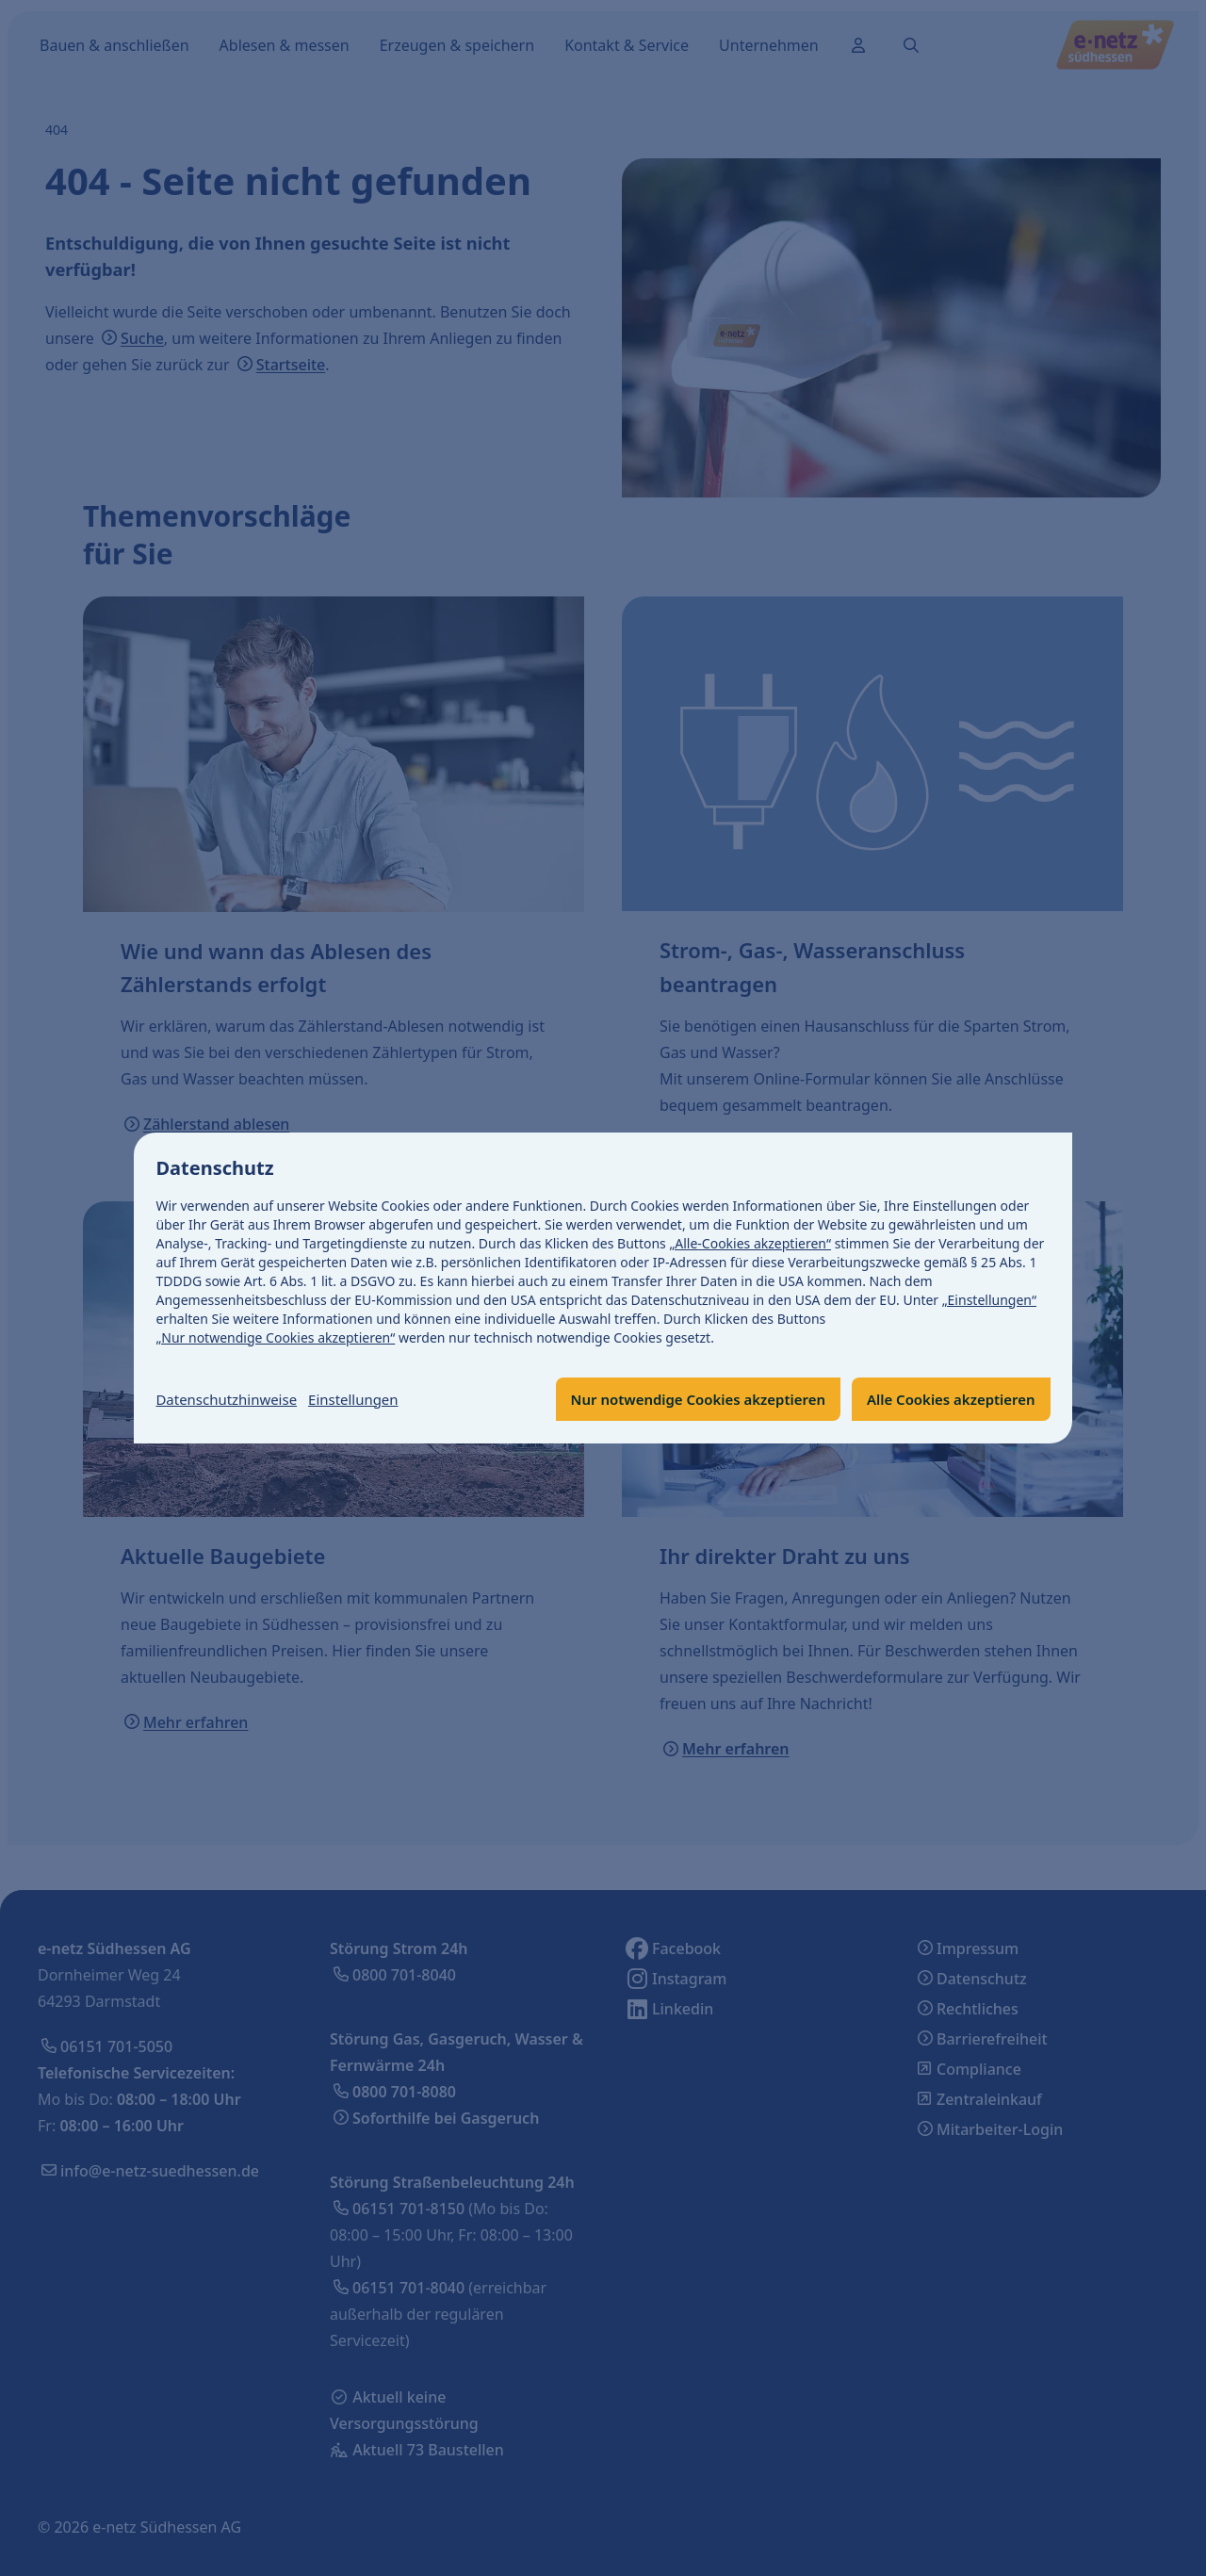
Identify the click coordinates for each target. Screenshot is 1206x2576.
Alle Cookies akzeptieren (945, 1399)
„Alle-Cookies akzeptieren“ (751, 1242)
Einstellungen (366, 1399)
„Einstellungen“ (989, 1299)
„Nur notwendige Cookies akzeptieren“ (276, 1336)
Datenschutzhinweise (231, 1399)
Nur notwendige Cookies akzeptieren (677, 1399)
